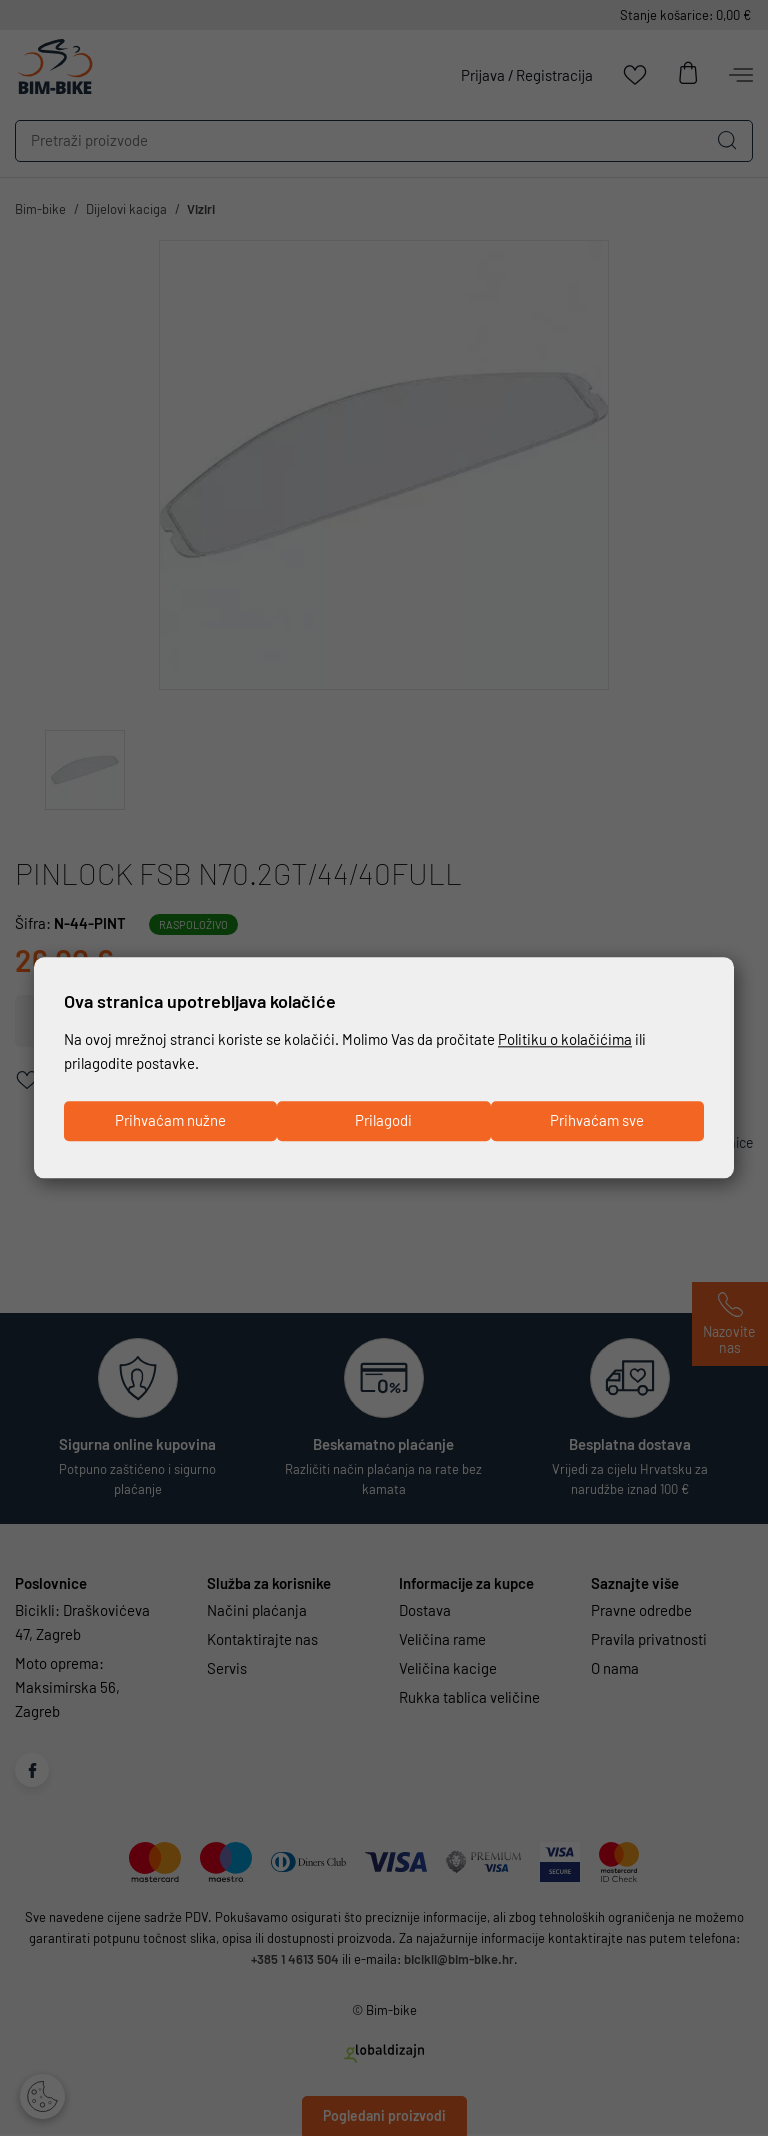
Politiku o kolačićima (565, 1039)
